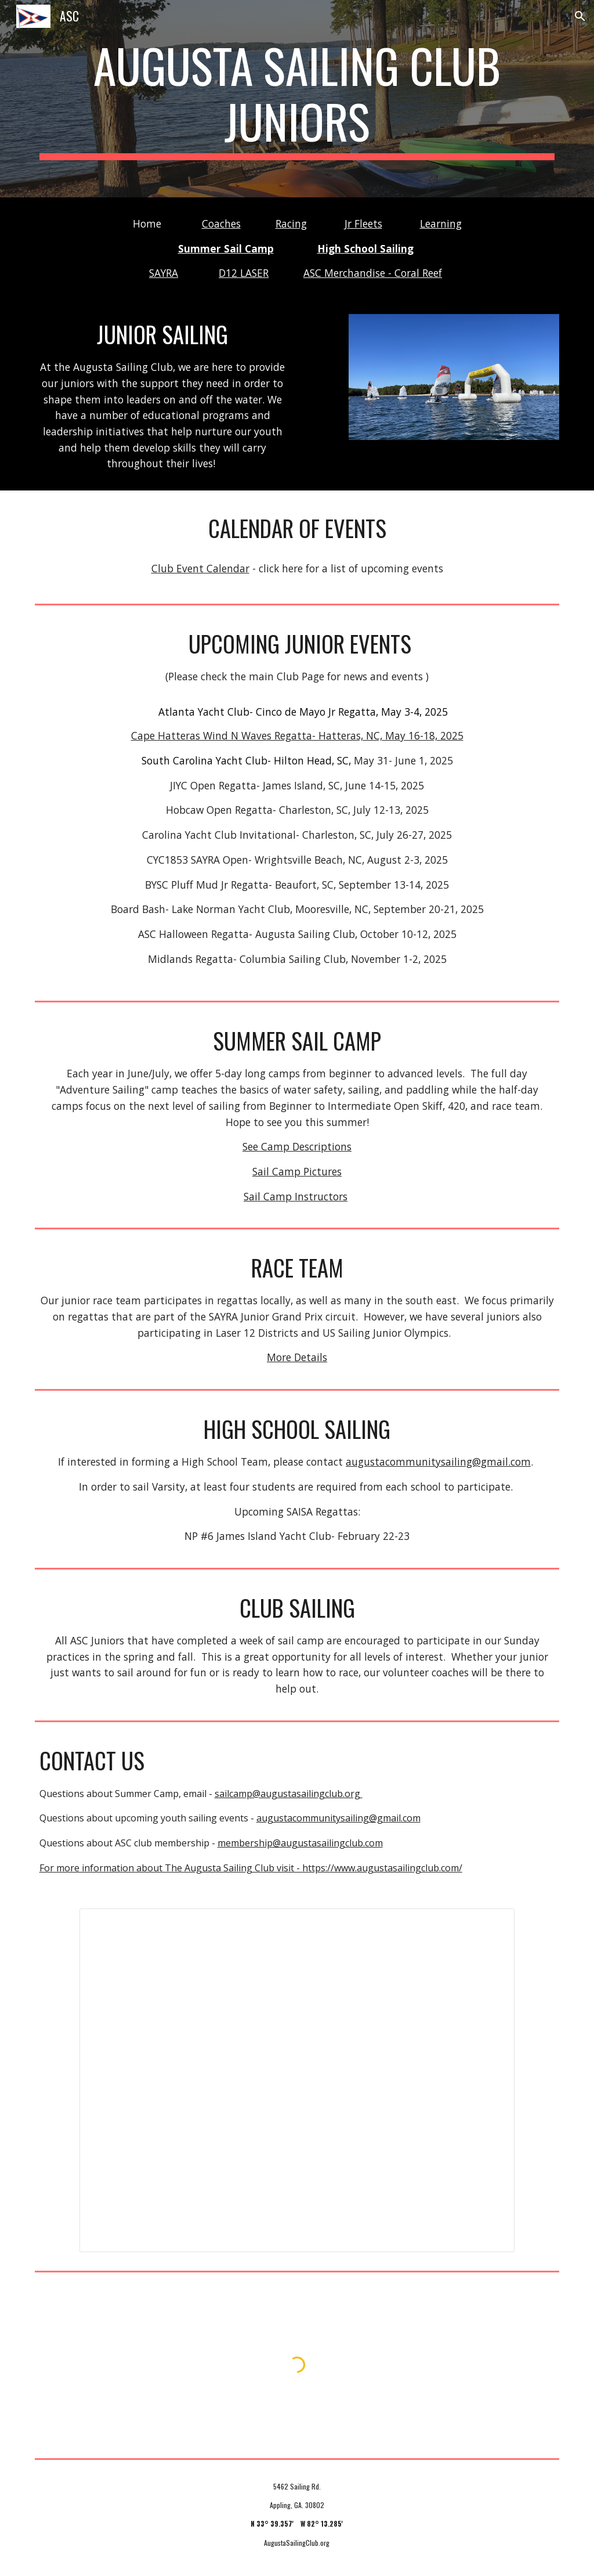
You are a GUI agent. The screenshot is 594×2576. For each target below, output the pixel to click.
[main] (297, 99)
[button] (580, 16)
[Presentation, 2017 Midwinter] (297, 2080)
